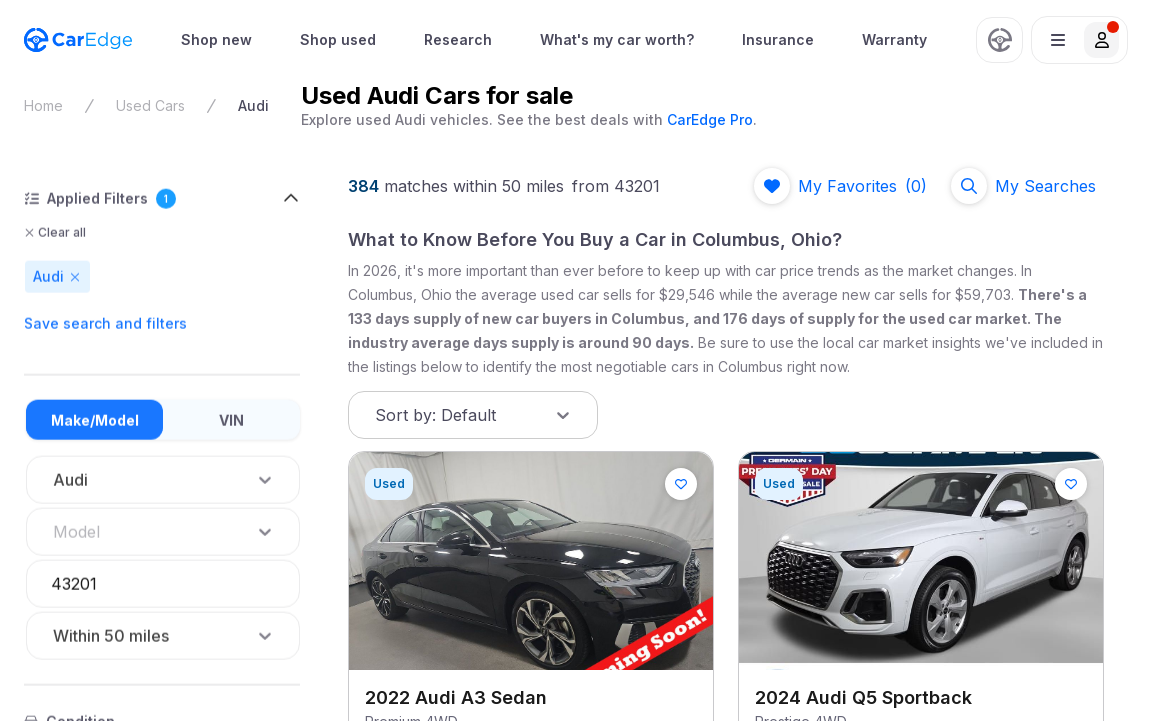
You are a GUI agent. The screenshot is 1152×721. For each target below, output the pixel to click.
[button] (1079, 40)
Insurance (778, 39)
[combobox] (55, 532)
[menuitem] (216, 40)
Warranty (894, 39)
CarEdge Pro (710, 119)
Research (458, 39)
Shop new (216, 39)
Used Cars (150, 105)
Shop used (338, 39)
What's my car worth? (617, 39)
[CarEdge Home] (78, 40)
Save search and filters (105, 323)
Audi (253, 105)
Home (43, 105)
